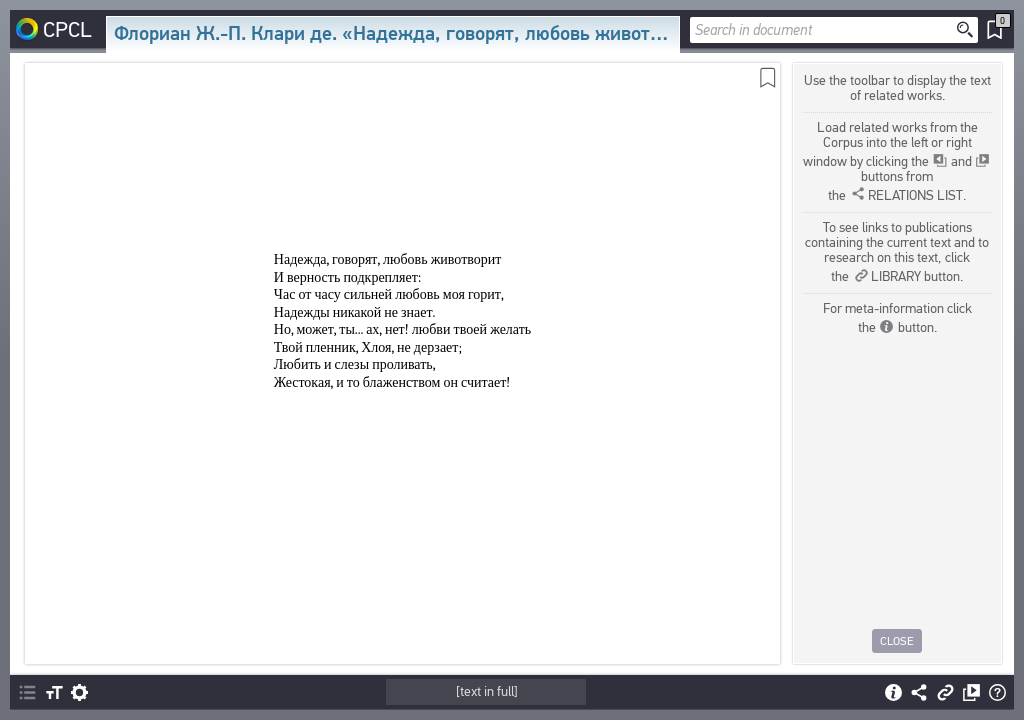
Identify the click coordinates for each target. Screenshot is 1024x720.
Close (898, 641)
